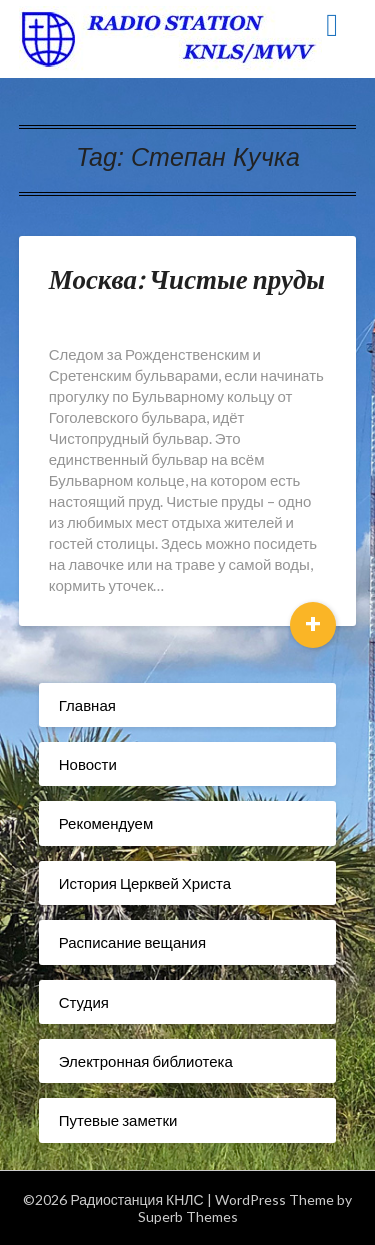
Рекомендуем (106, 823)
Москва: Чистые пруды (187, 278)
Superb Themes (188, 1216)
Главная (87, 705)
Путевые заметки (118, 1120)
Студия (84, 1002)
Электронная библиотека (146, 1061)
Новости (88, 764)
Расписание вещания (132, 942)
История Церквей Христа (145, 883)
